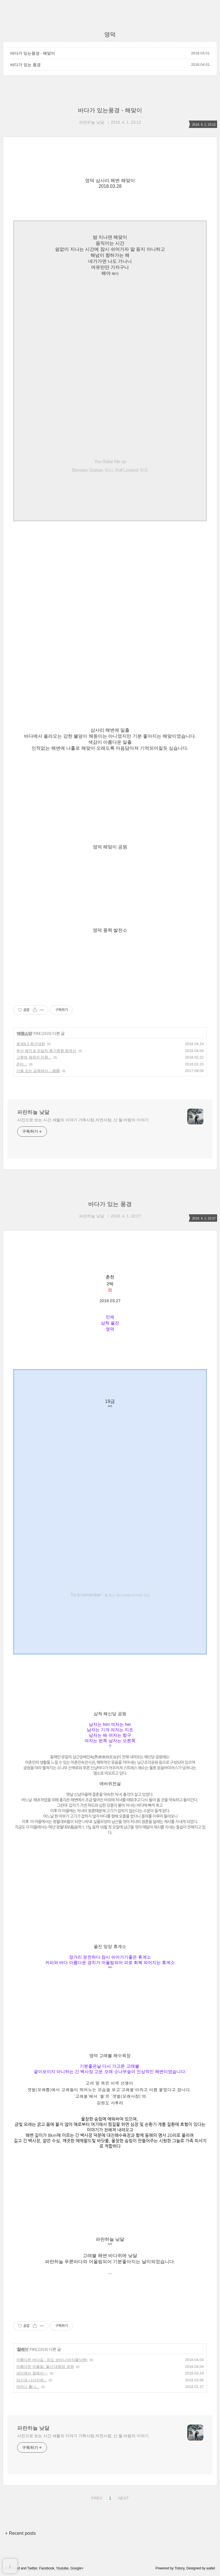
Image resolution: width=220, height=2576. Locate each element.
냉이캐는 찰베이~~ (32, 2373)
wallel (211, 2568)
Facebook (46, 2568)
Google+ (77, 2568)
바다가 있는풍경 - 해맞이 (32, 53)
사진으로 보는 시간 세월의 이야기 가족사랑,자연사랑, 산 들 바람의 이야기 (83, 1120)
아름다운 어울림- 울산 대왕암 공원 (45, 2366)
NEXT (123, 2497)
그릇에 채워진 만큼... (33, 1057)
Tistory (179, 2568)
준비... (21, 1064)
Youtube (62, 2568)
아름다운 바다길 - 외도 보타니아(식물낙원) (51, 2360)
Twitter (32, 2568)
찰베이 (22, 2349)
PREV (96, 2497)
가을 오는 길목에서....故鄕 (38, 1071)
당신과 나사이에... (31, 2380)
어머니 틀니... (27, 2386)
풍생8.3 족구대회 (30, 1044)
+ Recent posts (20, 2533)
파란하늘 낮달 (33, 1112)
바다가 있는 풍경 (25, 64)
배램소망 (24, 1033)
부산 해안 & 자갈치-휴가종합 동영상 (46, 1051)
